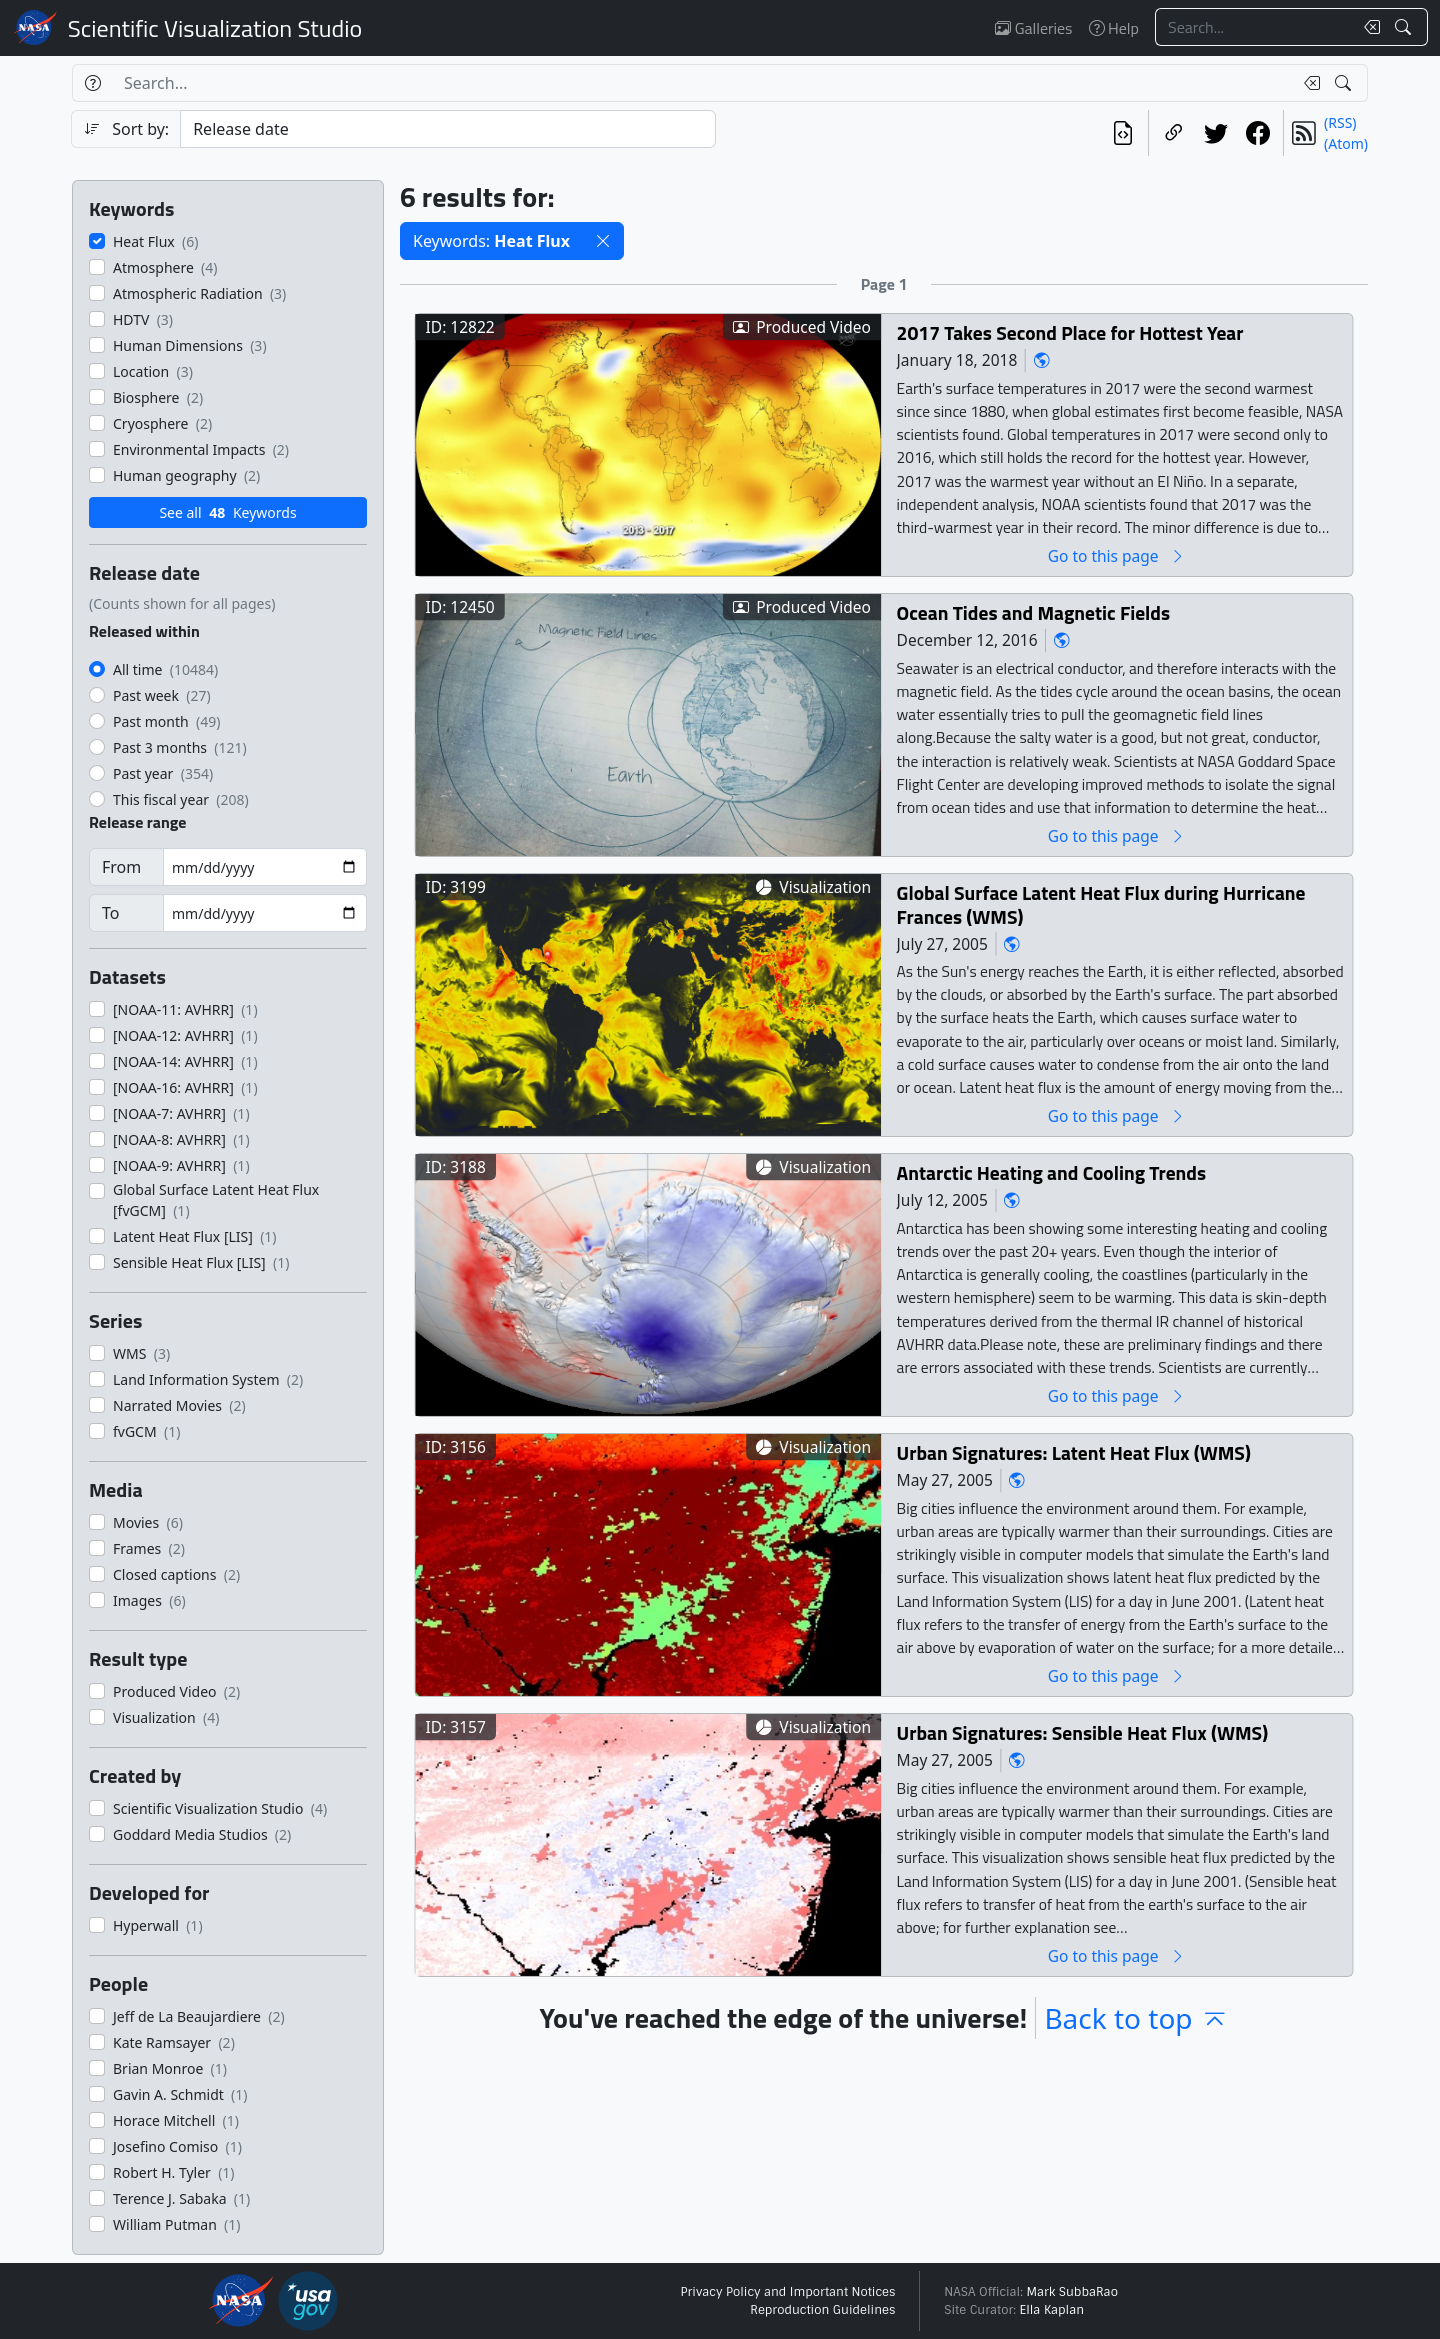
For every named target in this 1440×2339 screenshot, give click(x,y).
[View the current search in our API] (1123, 133)
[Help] (92, 83)
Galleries (1033, 28)
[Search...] (1254, 27)
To (110, 913)
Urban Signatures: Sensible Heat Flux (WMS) (1082, 1732)
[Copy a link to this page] (1174, 133)
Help (1114, 28)
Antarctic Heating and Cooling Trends (1052, 1172)
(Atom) (1346, 143)
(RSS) (1340, 122)
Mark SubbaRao (1072, 2292)
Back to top (1136, 2018)
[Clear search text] (1368, 27)
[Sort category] (448, 129)
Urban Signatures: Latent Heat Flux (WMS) (1074, 1452)
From (121, 867)
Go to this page (1117, 555)
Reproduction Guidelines (822, 2310)
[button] (603, 241)
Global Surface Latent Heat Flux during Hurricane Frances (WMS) (1101, 904)
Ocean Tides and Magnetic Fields (1034, 612)
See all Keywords (227, 512)
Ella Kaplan (1052, 2310)
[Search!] (1405, 27)
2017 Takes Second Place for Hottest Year (1070, 332)
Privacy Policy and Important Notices (787, 2292)
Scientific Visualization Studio (215, 28)
